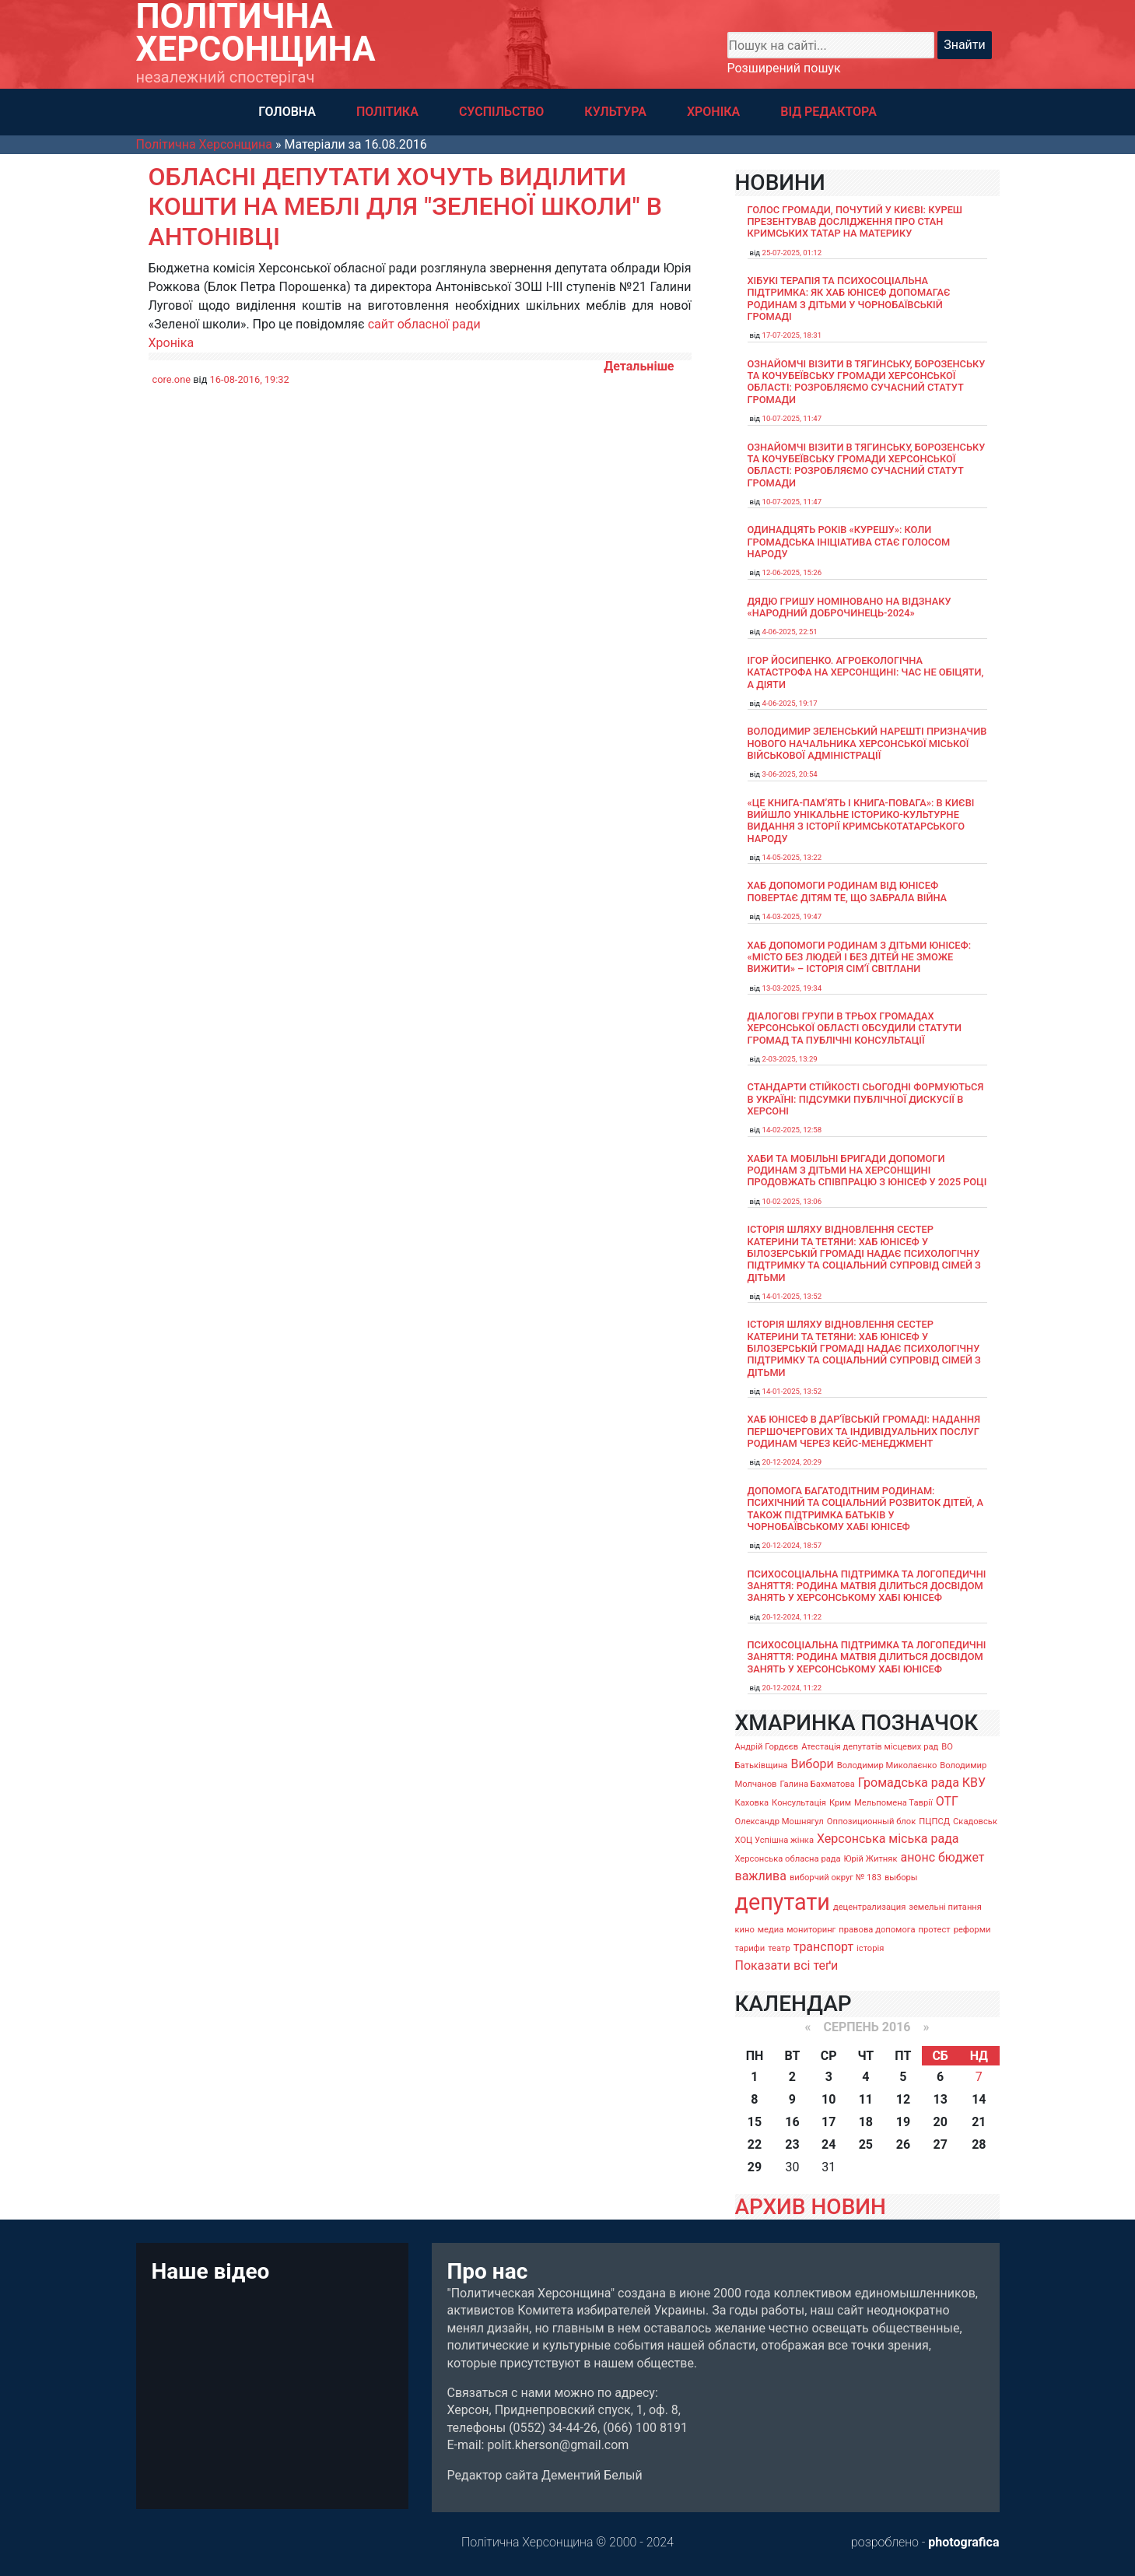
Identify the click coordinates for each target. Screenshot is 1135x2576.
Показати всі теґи (787, 1965)
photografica (963, 2542)
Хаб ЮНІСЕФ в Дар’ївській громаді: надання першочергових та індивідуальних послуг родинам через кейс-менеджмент (864, 1431)
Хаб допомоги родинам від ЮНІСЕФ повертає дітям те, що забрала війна (848, 891)
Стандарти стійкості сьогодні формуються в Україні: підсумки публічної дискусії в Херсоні (866, 1099)
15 (755, 2121)
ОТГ (947, 1801)
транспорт (823, 1946)
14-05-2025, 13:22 (792, 857)
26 (903, 2144)
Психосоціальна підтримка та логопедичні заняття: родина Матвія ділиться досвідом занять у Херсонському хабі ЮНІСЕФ (867, 1586)
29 (755, 2167)
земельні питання (945, 1907)
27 (940, 2144)
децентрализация (869, 1907)
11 (866, 2099)
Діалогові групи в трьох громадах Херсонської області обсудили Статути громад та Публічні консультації (855, 1028)
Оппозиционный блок (871, 1821)
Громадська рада (908, 1782)
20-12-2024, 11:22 (792, 1617)
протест (935, 1930)
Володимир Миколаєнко (887, 1765)
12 (903, 2099)
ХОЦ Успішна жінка (774, 1840)
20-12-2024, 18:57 (792, 1545)
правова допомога (877, 1930)
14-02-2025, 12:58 (792, 1129)
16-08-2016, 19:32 (249, 379)
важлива (760, 1876)
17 (828, 2121)
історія (870, 1948)
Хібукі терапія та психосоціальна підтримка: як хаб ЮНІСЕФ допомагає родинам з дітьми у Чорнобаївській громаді (849, 298)
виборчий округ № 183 (835, 1877)
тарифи (750, 1948)
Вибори (811, 1764)
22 (755, 2144)
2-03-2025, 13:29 (790, 1059)
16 (792, 2121)
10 (828, 2099)
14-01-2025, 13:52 (792, 1296)
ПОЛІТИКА (387, 111)
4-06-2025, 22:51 (790, 631)
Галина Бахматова (816, 1784)
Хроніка (171, 342)
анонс (917, 1857)
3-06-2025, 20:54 (790, 774)
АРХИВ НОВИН (810, 2207)
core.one (171, 379)
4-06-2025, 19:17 (790, 703)
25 (866, 2144)
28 (979, 2144)
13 (940, 2099)
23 (792, 2144)
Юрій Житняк (871, 1859)
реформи (972, 1930)
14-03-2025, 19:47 (792, 916)
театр (779, 1948)
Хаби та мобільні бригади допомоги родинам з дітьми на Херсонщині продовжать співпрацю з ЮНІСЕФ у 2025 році (867, 1170)
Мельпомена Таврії (893, 1803)
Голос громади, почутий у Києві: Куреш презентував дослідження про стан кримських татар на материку (855, 222)
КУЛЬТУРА (615, 111)
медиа (771, 1930)
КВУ (974, 1782)
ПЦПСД (934, 1821)
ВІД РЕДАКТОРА (828, 111)
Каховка (752, 1803)
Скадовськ (975, 1821)
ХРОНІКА (713, 111)
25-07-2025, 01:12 (792, 252)
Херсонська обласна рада (788, 1859)
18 (866, 2121)
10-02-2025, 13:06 (792, 1201)
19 (903, 2121)
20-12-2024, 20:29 (792, 1462)
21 (979, 2121)
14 (979, 2099)
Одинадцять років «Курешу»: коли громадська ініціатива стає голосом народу (849, 542)
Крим (840, 1803)
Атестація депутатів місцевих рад (869, 1747)
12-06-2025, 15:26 (792, 572)
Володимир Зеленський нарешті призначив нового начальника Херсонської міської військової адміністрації (867, 743)
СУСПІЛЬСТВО (501, 111)
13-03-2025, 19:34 (792, 988)
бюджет (961, 1857)
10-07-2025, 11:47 (792, 418)
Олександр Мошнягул (779, 1821)
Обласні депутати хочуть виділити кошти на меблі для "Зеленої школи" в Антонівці (405, 206)
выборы (901, 1877)
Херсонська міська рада (888, 1838)
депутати (782, 1902)
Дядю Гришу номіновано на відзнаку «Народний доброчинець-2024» (849, 607)
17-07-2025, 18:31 (792, 335)
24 (828, 2144)
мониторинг (810, 1930)
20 (940, 2121)
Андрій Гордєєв (767, 1747)
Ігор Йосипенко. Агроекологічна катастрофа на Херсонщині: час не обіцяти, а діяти (866, 672)
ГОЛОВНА (287, 111)
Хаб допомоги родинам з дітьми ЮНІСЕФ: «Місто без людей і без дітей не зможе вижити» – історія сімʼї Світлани (860, 957)
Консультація (799, 1803)
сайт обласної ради (424, 324)
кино (745, 1930)
